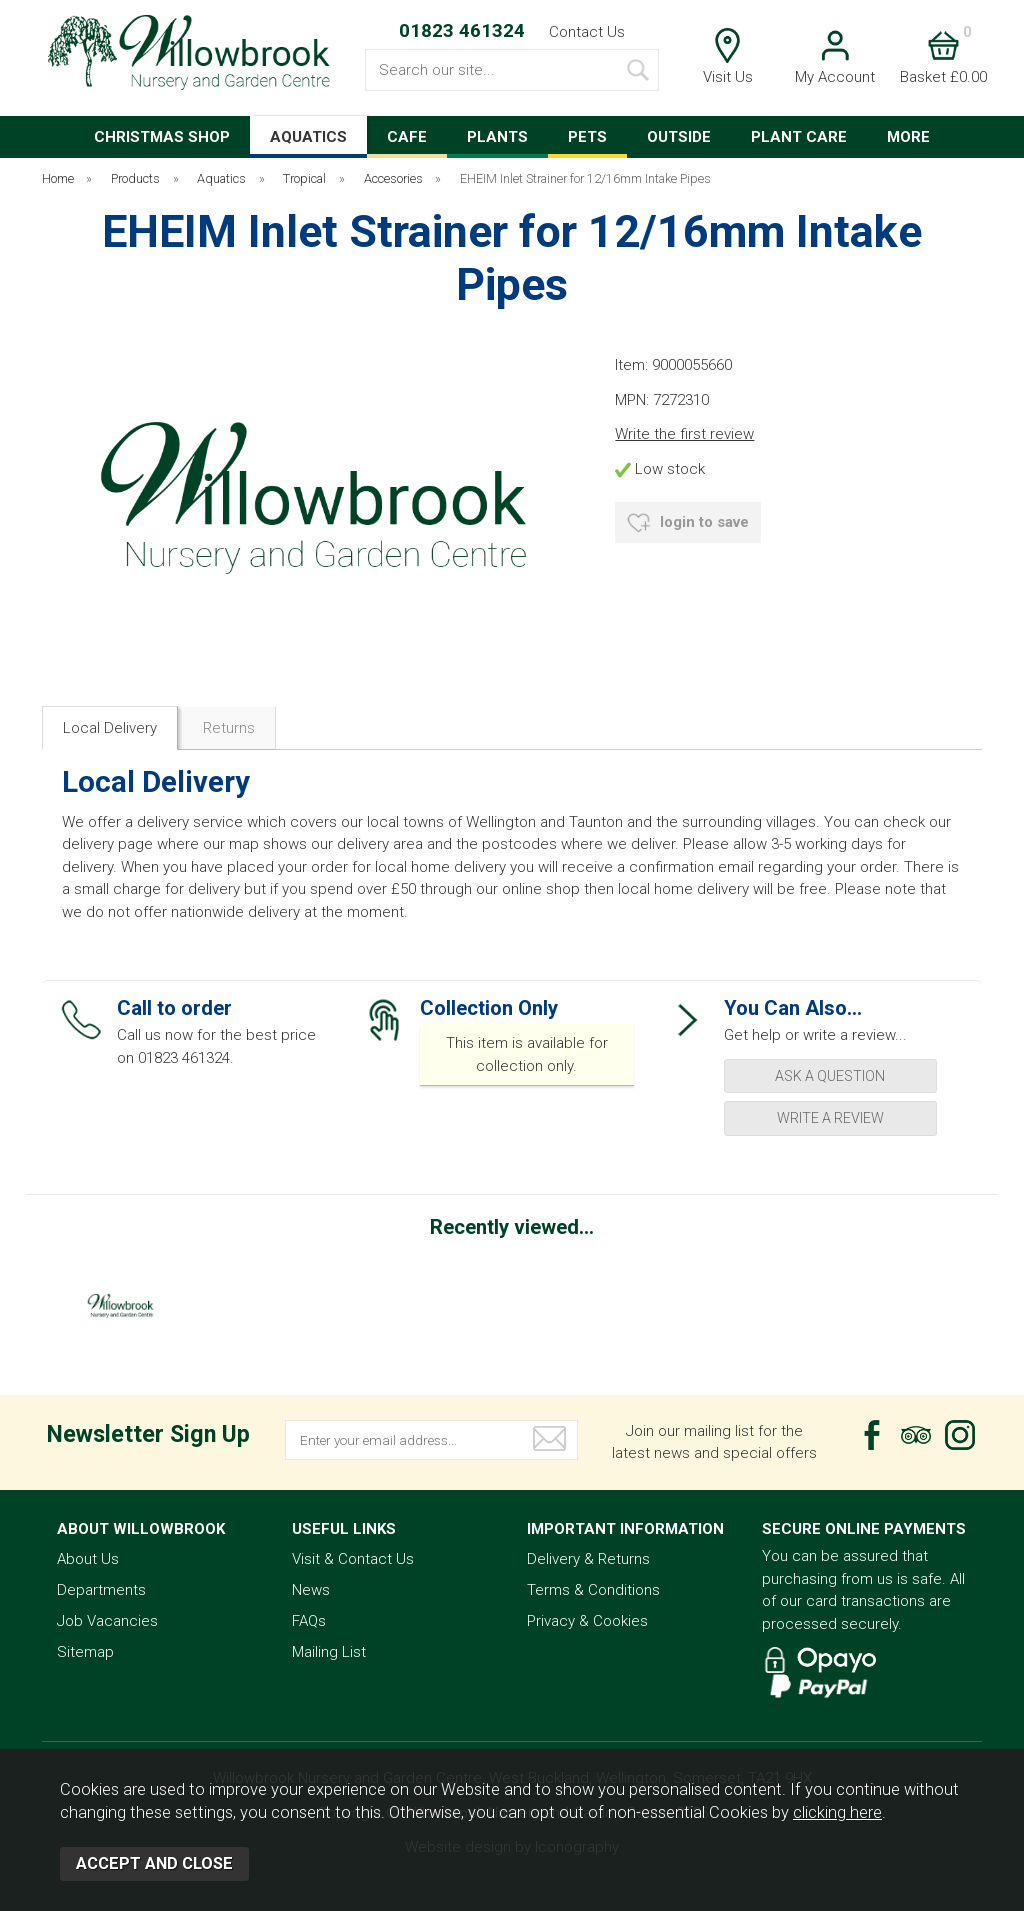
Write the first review (684, 434)
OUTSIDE (679, 137)
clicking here (837, 1812)
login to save (688, 523)
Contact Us (587, 32)
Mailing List (329, 1652)
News (311, 1590)
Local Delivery (110, 728)
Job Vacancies (107, 1621)
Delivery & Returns (588, 1559)
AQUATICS (308, 137)
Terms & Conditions (593, 1590)
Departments (101, 1590)
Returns (229, 728)
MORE (908, 137)
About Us (88, 1559)
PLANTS (497, 137)
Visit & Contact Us (353, 1559)
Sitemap (85, 1652)
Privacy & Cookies (587, 1621)
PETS (587, 137)
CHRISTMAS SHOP (162, 137)
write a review (830, 1118)
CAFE (407, 137)
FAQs (309, 1621)
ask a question (830, 1076)
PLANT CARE (799, 137)
